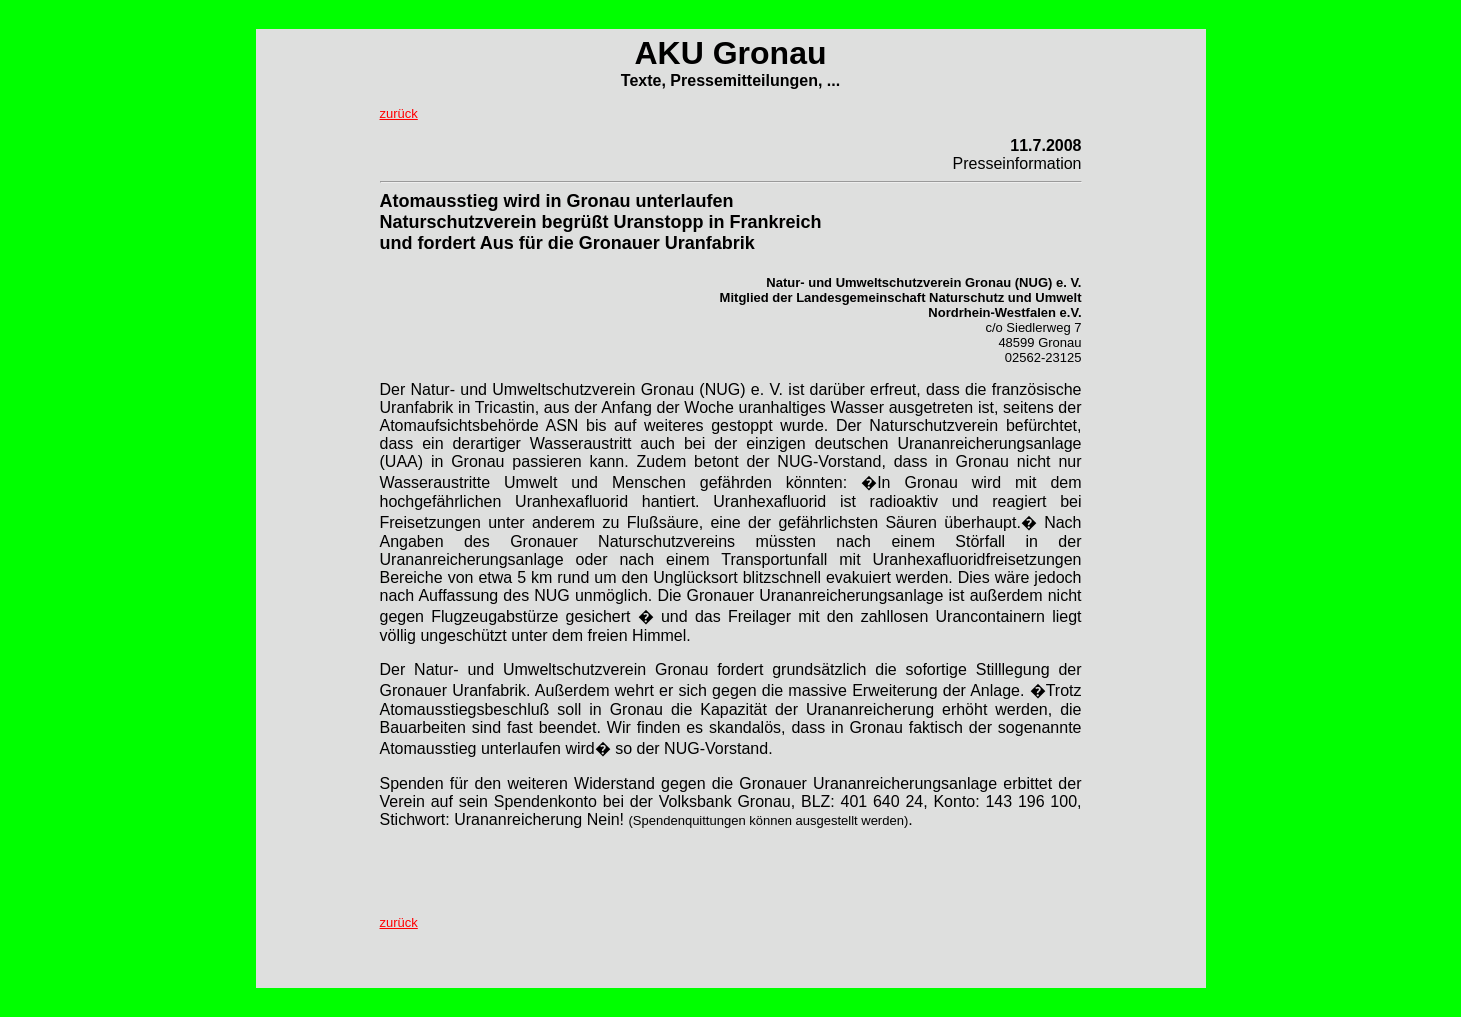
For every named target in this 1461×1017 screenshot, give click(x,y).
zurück (399, 113)
